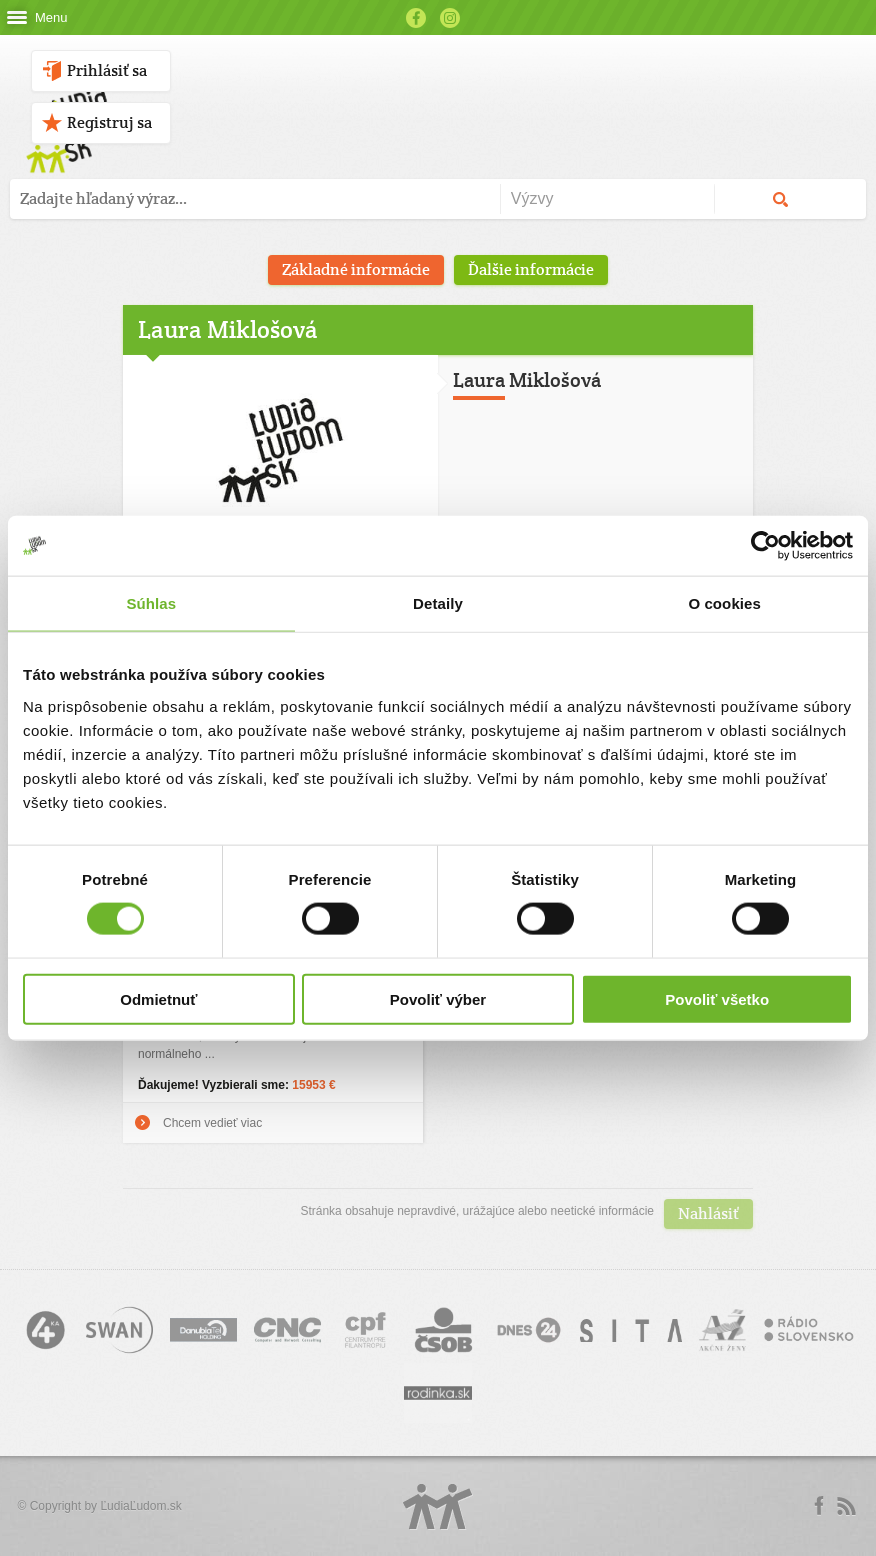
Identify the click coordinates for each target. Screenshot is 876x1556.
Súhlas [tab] (151, 603)
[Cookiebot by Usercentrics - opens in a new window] (765, 546)
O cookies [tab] (724, 603)
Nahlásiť (708, 1213)
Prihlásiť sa (107, 70)
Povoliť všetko (717, 998)
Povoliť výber (438, 998)
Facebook (416, 18)
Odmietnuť (158, 998)
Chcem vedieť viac (212, 1123)
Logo (438, 1506)
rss (846, 1506)
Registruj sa (109, 122)
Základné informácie (356, 269)
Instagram (450, 18)
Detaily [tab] (438, 603)
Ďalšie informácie (531, 269)
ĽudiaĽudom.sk (140, 1506)
